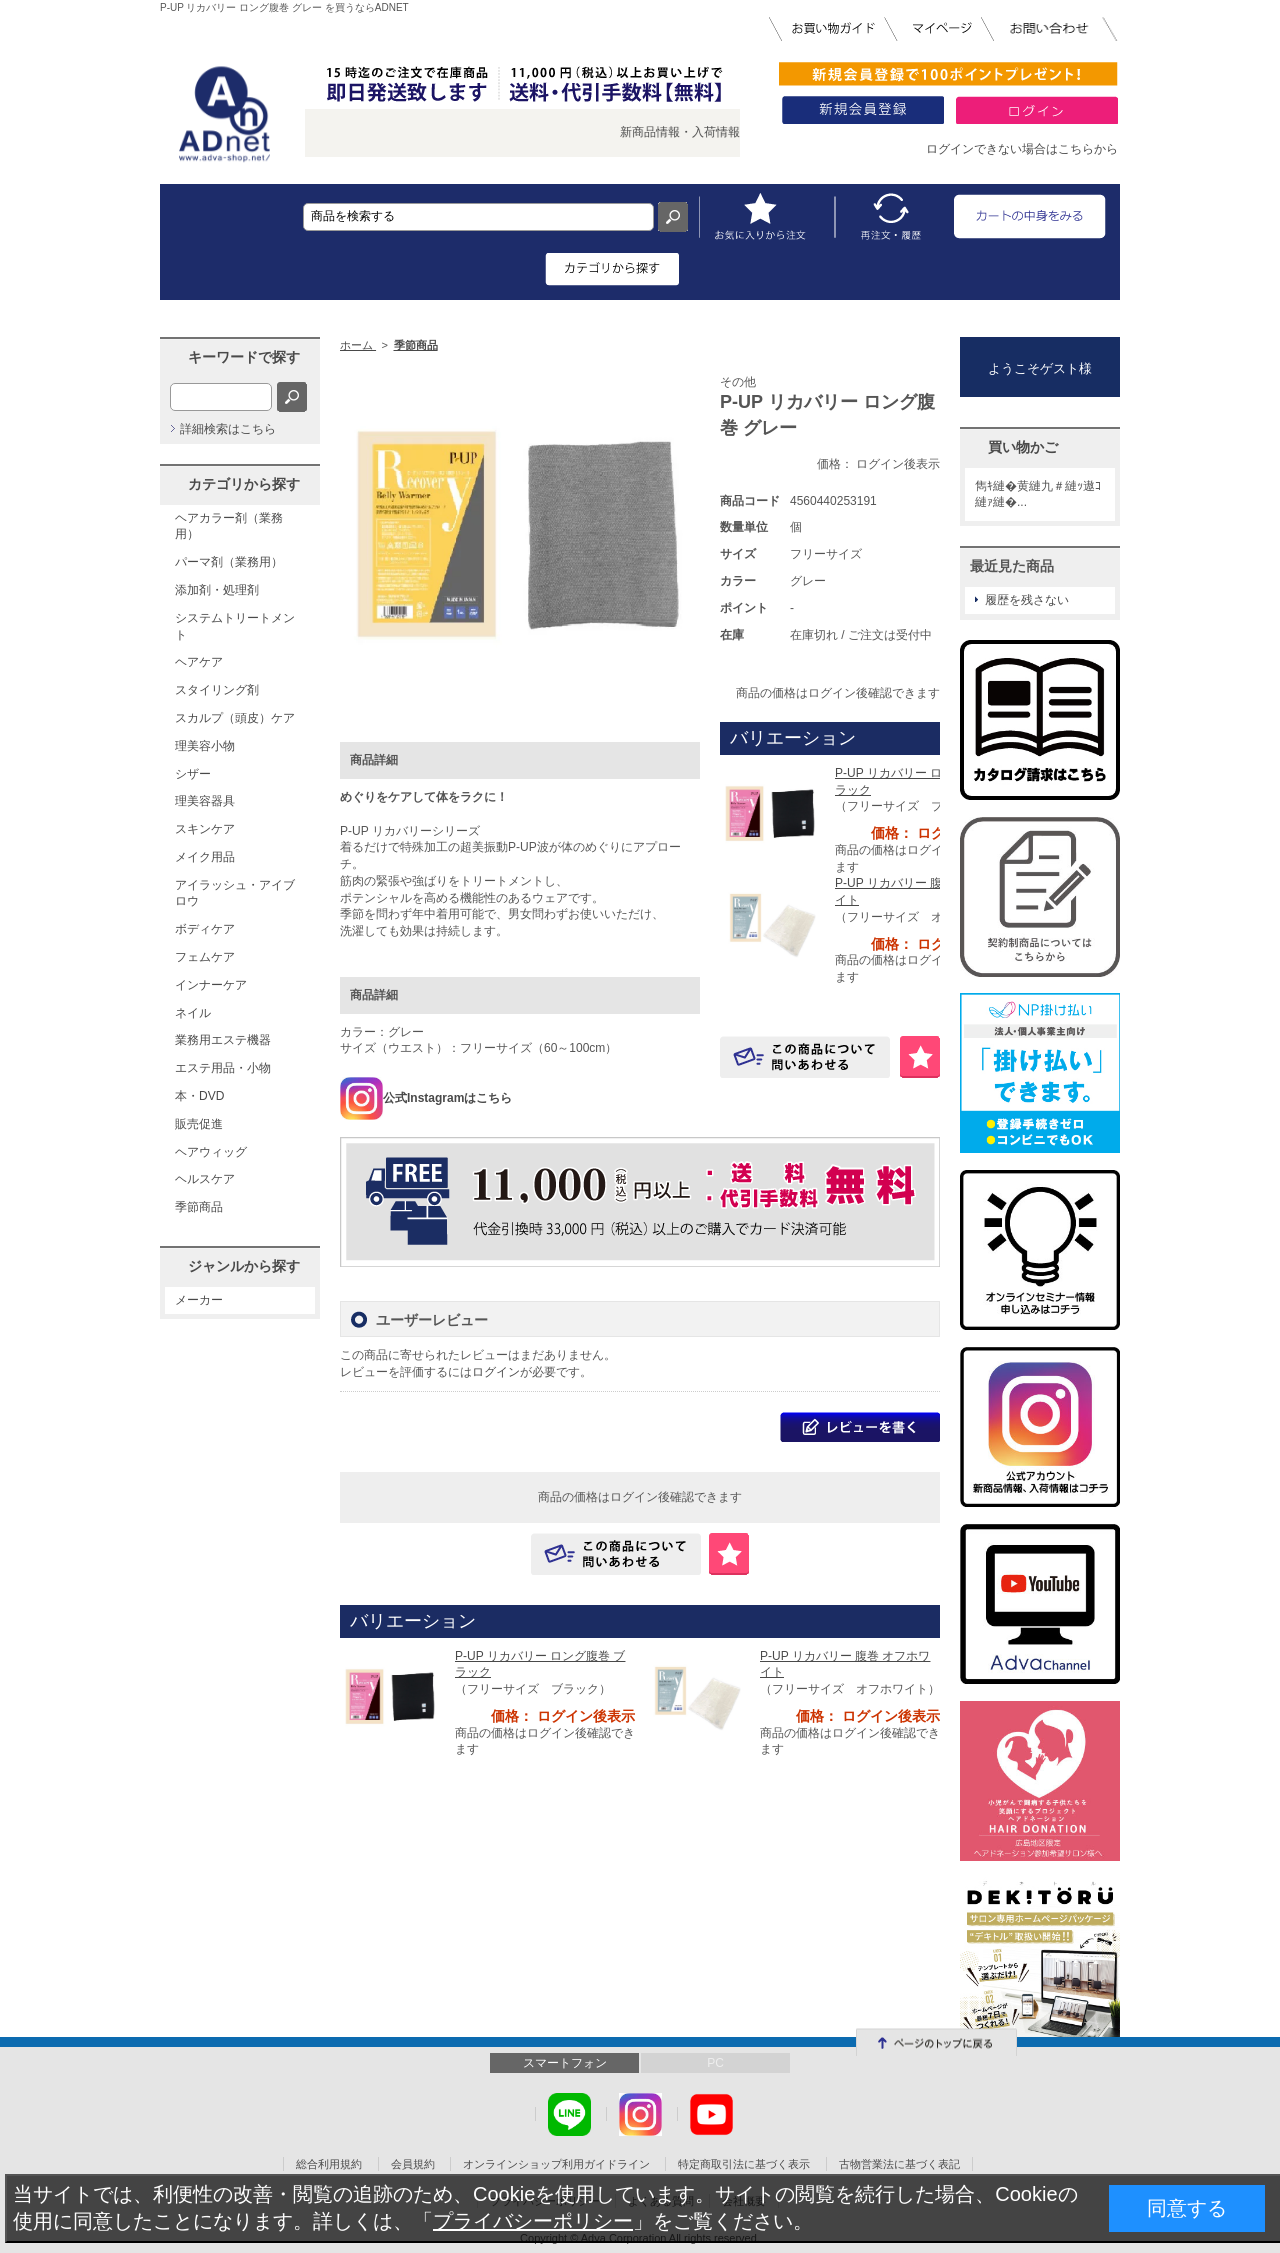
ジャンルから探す (244, 1266)
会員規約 (413, 2164)
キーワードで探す (244, 357)
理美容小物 (205, 746)
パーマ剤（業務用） (229, 562)
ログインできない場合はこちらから (1022, 149)
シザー (193, 774)
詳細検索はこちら (228, 429)
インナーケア (211, 985)
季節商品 (199, 1207)
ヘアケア (199, 662)
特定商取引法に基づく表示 (744, 2164)
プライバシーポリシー (533, 2221)
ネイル (193, 1013)
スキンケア (205, 829)
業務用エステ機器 (223, 1040)
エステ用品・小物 (223, 1068)
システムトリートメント (235, 626)
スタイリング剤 (217, 690)
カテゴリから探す (244, 484)
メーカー (199, 1300)
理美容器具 (205, 801)
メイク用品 (205, 857)
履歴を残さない (1027, 600)
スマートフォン (565, 2063)
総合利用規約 (329, 2164)
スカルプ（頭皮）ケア (235, 718)
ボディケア (205, 929)
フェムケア (205, 957)
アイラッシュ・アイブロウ (235, 893)
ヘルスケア (205, 1179)
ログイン (496, 1372)
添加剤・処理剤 (217, 590)
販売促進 (199, 1124)
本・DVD (199, 1096)
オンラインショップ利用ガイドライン (556, 2164)
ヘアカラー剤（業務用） (229, 526)
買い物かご (1023, 447)
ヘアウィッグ (211, 1152)
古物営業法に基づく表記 (899, 2164)
